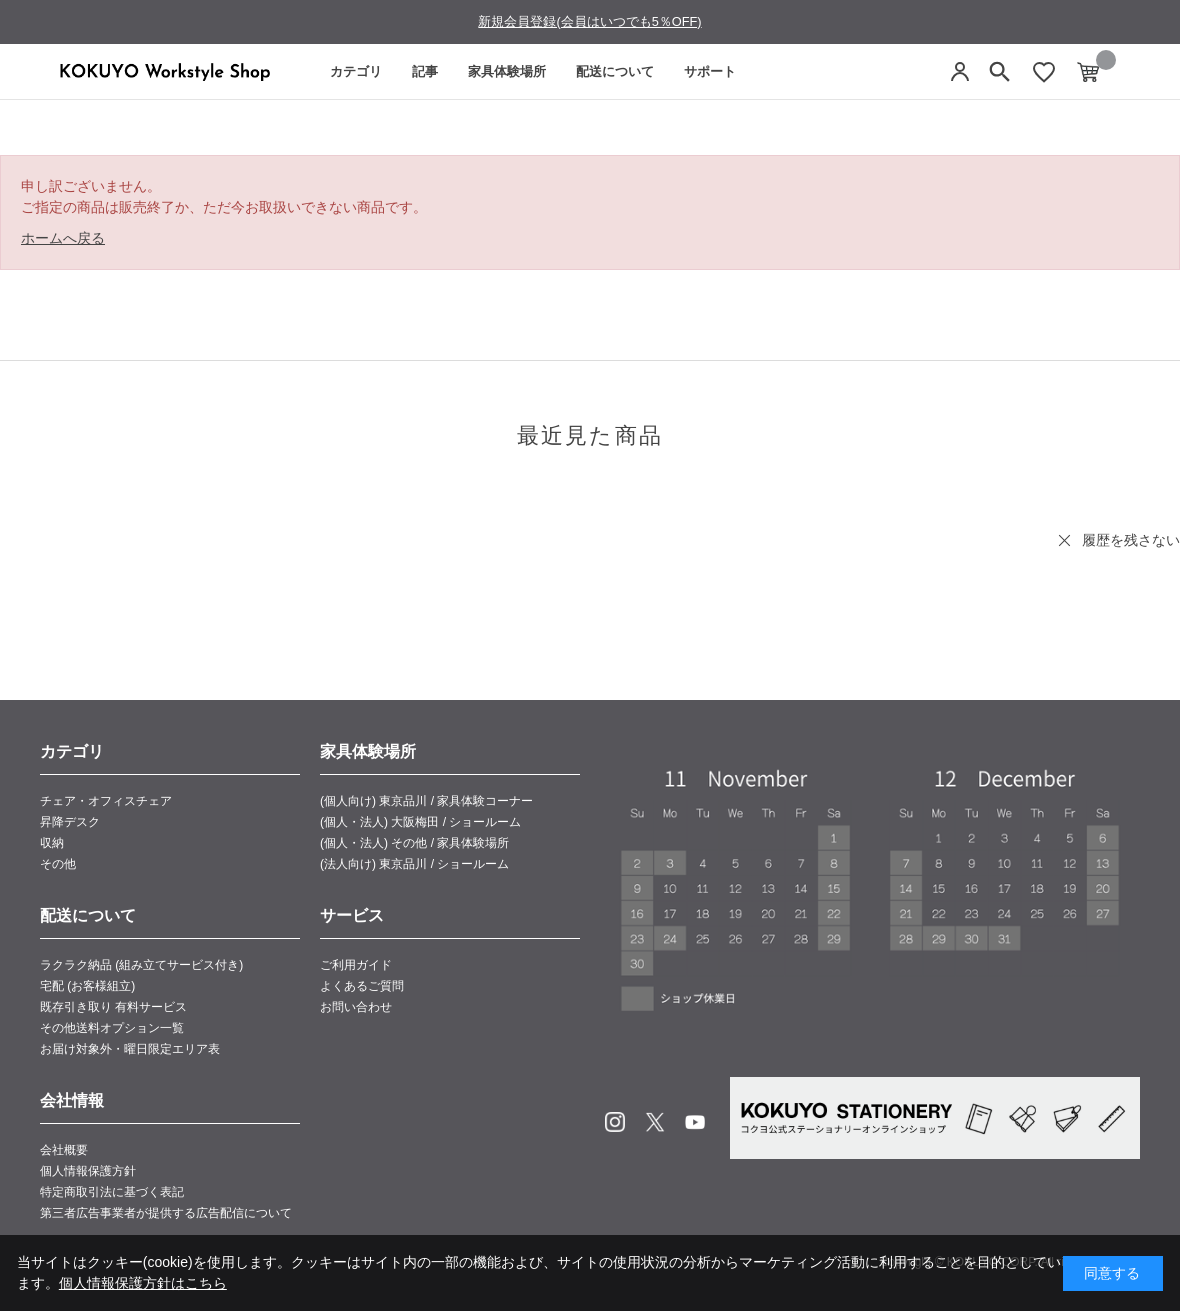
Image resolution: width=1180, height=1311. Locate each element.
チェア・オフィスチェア (106, 801)
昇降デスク (70, 822)
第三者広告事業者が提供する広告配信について (166, 1213)
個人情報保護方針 (88, 1171)
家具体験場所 (507, 71)
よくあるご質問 (362, 986)
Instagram (615, 1122)
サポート (710, 71)
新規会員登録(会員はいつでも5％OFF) (589, 21)
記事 (425, 71)
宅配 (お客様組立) (87, 986)
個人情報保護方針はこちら (143, 1283)
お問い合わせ (356, 1007)
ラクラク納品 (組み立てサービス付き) (141, 965)
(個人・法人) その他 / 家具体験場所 (414, 843)
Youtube (695, 1122)
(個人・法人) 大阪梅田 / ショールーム (420, 822)
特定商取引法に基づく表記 (112, 1192)
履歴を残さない (1131, 540)
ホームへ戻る (63, 238)
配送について (615, 71)
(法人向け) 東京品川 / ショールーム (414, 864)
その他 (58, 864)
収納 (52, 843)
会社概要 (64, 1150)
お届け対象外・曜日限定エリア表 (130, 1049)
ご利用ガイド (356, 965)
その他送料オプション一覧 (112, 1028)
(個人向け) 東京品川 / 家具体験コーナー (426, 801)
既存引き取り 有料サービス (113, 1007)
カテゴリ (356, 71)
